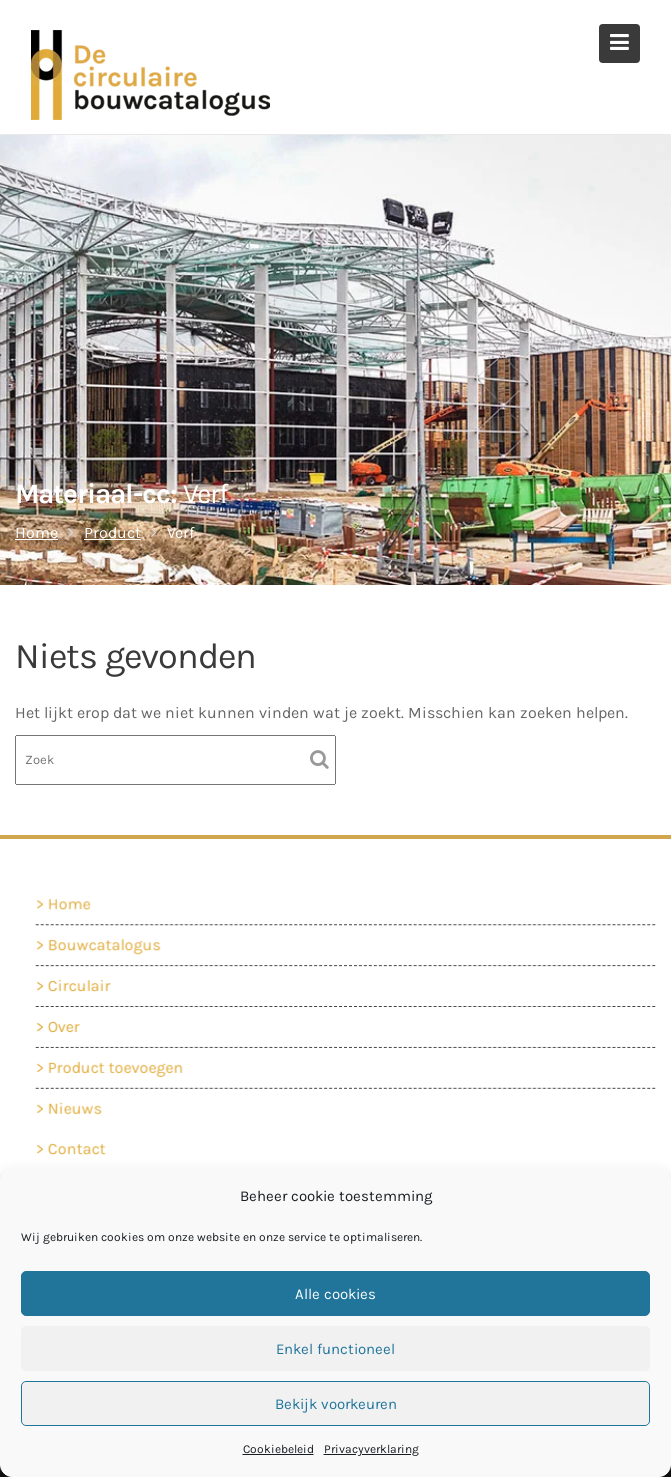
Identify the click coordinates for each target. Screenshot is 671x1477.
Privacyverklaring (371, 1449)
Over (67, 1025)
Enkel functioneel (335, 1349)
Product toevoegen (118, 1066)
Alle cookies (335, 1294)
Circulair (82, 985)
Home (72, 904)
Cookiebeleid (278, 1449)
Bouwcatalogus (106, 945)
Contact (79, 1148)
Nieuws (77, 1106)
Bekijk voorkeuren (336, 1404)
